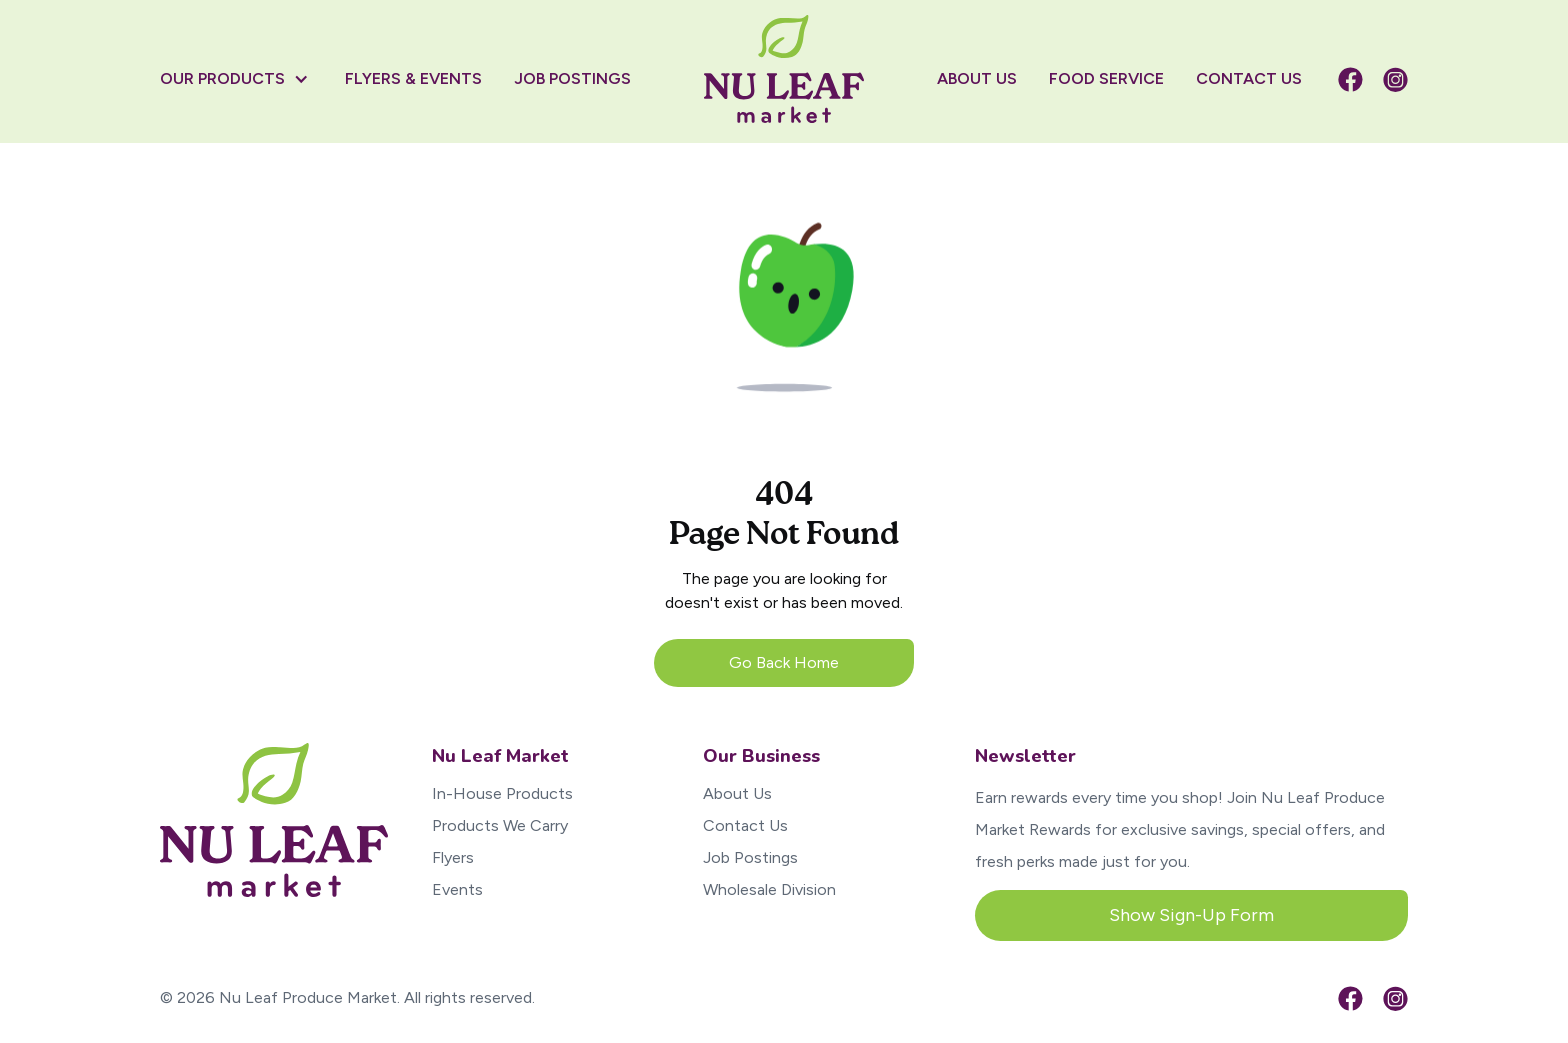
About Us (737, 793)
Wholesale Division (769, 889)
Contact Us (745, 825)
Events (457, 889)
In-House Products (502, 793)
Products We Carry (500, 825)
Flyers (453, 857)
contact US (1249, 78)
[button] (244, 79)
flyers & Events (413, 78)
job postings (572, 78)
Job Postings (750, 857)
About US (977, 78)
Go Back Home (784, 662)
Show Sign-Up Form (1191, 915)
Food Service (1106, 78)
